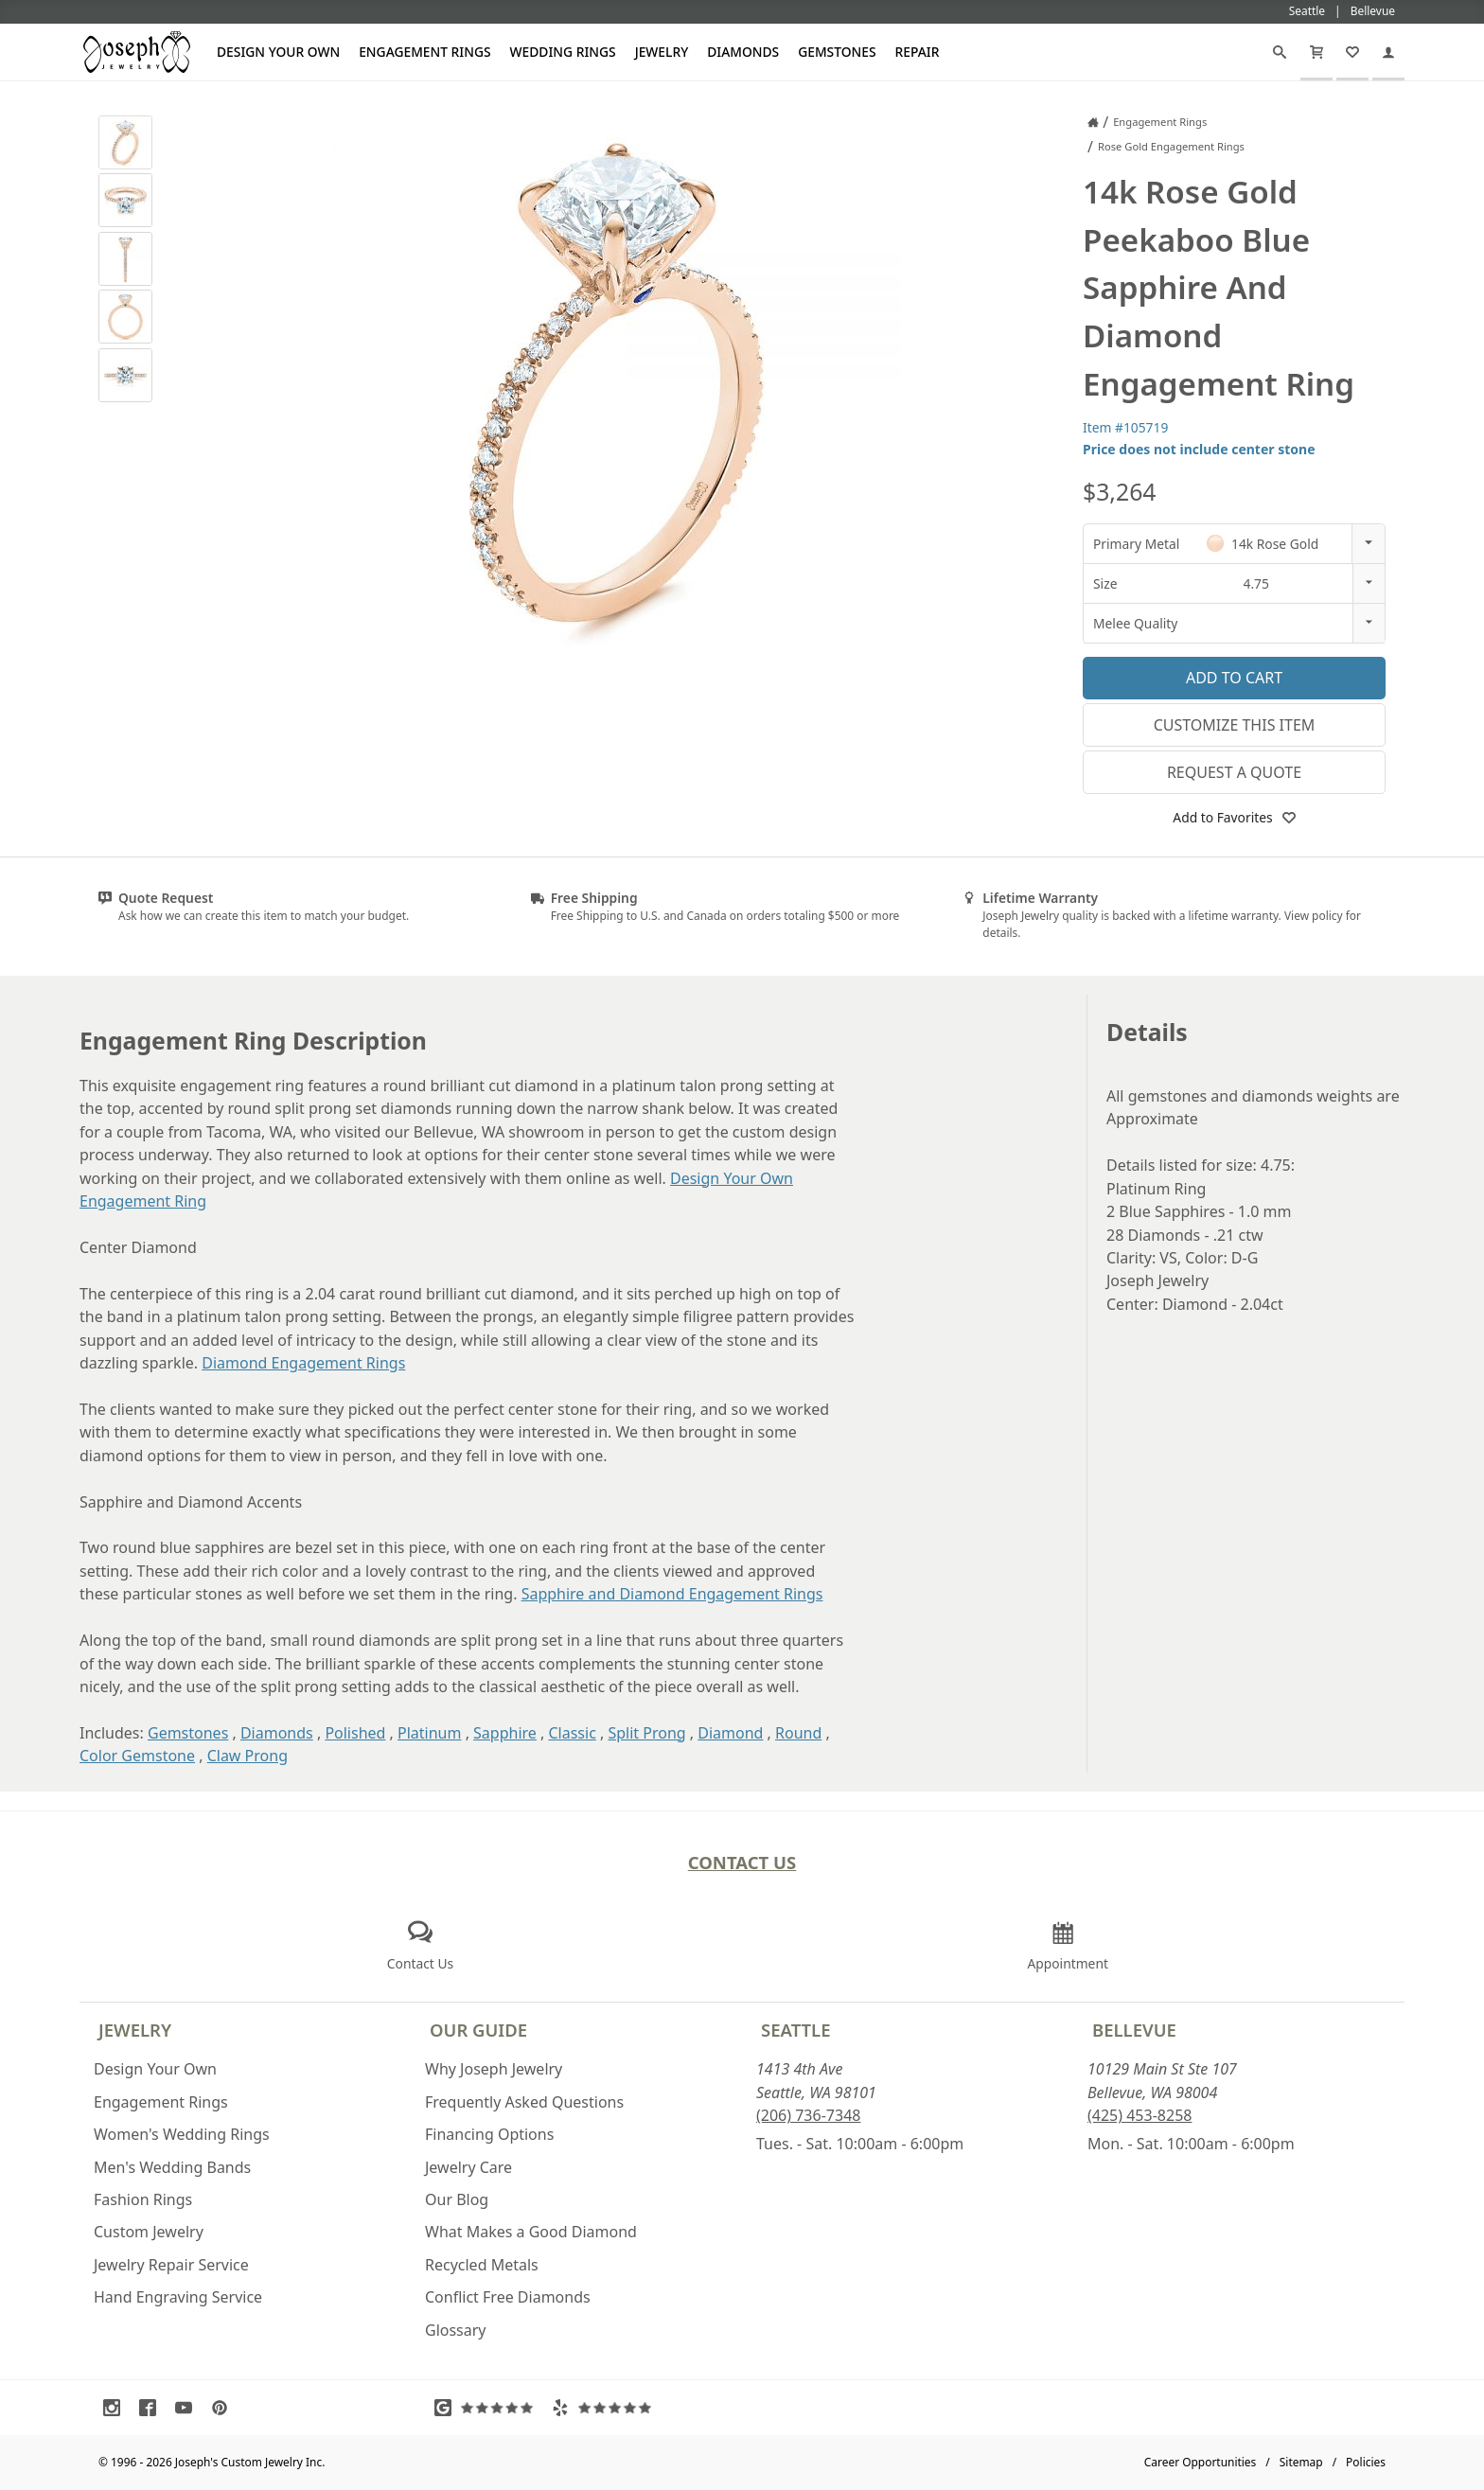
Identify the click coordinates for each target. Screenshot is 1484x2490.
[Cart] (1316, 52)
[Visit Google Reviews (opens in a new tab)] (488, 2407)
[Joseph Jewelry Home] (1093, 122)
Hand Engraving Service (178, 2297)
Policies (1366, 2462)
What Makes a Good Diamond (531, 2231)
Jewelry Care (468, 2167)
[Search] (1279, 52)
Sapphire (505, 1732)
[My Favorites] (1352, 52)
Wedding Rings (563, 52)
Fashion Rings (143, 2199)
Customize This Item (1235, 725)
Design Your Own (278, 52)
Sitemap (1301, 2462)
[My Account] (1388, 52)
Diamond (730, 1732)
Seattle (795, 2029)
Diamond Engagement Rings (303, 1362)
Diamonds (743, 52)
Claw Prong (247, 1755)
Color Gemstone (137, 1755)
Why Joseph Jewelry (493, 2068)
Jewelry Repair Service (171, 2264)
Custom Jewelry (148, 2231)
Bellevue (1134, 2029)
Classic (571, 1732)
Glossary (455, 2330)
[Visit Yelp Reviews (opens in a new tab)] (606, 2407)
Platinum (429, 1732)
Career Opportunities (1200, 2462)
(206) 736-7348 (808, 2115)
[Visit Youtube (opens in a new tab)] (188, 2407)
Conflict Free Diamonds (508, 2297)
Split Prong (646, 1732)
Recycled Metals (482, 2264)
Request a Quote (1234, 772)
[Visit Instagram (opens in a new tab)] (116, 2407)
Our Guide (478, 2029)
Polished (355, 1732)
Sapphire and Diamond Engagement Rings (672, 1593)
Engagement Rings (424, 52)
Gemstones (836, 52)
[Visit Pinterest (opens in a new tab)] (224, 2407)
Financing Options (489, 2134)
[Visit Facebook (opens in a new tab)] (152, 2407)
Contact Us (742, 1862)
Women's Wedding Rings (182, 2134)
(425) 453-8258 (1139, 2115)
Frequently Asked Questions (524, 2102)
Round (798, 1732)
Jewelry (662, 52)
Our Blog (456, 2199)
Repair (917, 52)
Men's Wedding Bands (172, 2167)
